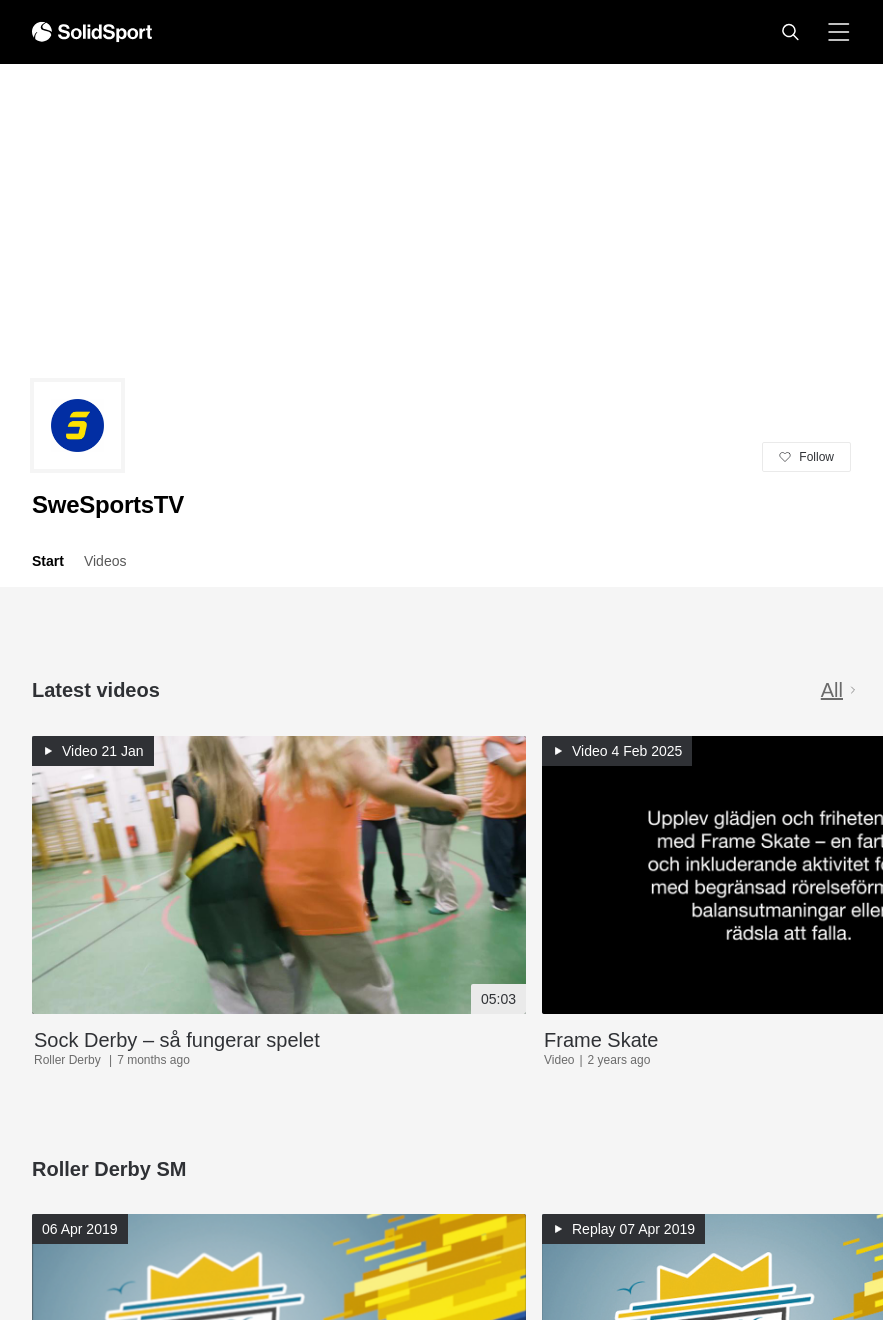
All (840, 690)
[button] (790, 32)
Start (48, 561)
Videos (105, 561)
